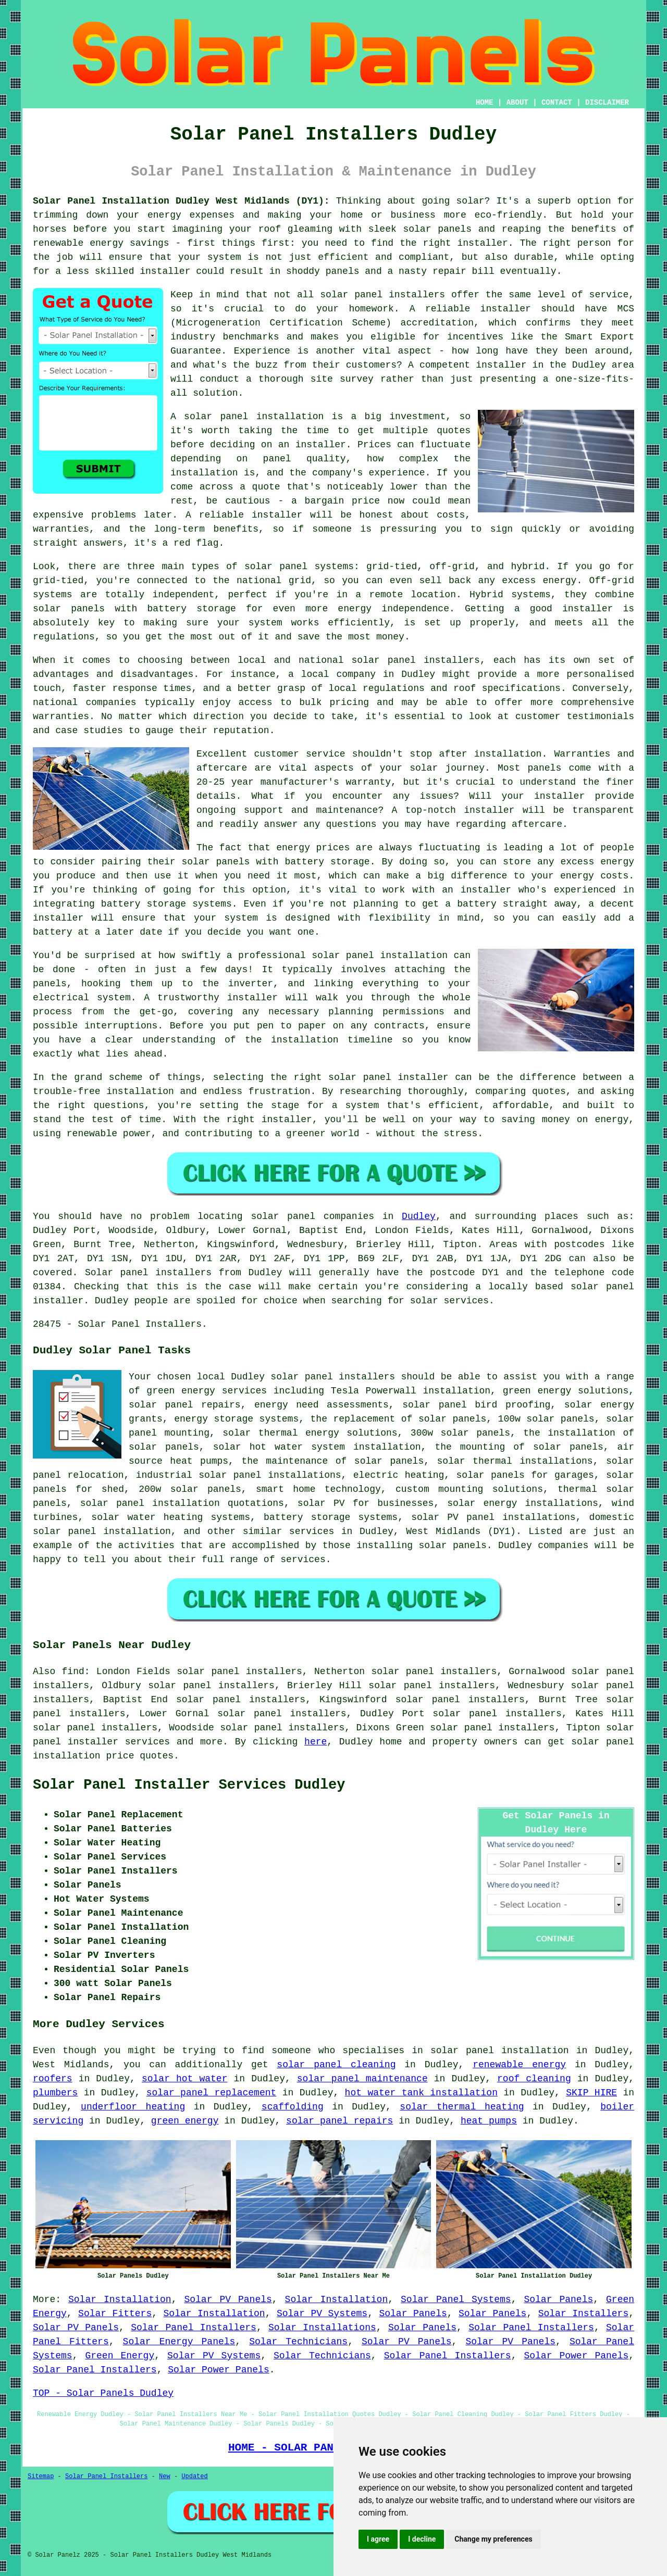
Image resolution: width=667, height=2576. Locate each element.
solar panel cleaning (336, 2064)
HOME (484, 102)
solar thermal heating (462, 2107)
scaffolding (293, 2107)
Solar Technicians (298, 2341)
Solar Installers (583, 2313)
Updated (194, 2476)
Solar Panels (558, 2299)
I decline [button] (422, 2539)
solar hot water (185, 2079)
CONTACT (556, 102)
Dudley (419, 1216)
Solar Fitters (115, 2313)
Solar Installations (322, 2327)
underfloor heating (133, 2107)
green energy (185, 2121)
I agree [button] (378, 2539)
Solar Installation (119, 2299)
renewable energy (519, 2064)
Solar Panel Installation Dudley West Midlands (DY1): (181, 201)
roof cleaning (534, 2079)
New (164, 2476)
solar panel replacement (211, 2093)
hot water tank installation (421, 2093)
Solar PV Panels (227, 2299)
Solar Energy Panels (179, 2341)
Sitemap (41, 2476)
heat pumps (489, 2121)
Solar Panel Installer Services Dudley (189, 1785)
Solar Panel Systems (456, 2299)
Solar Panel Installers (193, 2327)
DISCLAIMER (607, 102)
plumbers (55, 2093)
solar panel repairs (339, 2121)
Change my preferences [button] (493, 2539)
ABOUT (517, 102)
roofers (52, 2079)
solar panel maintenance (362, 2079)
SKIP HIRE (591, 2093)
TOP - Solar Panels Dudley (103, 2393)
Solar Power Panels (576, 2356)
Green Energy (119, 2356)
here (315, 1742)
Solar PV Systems (322, 2313)
